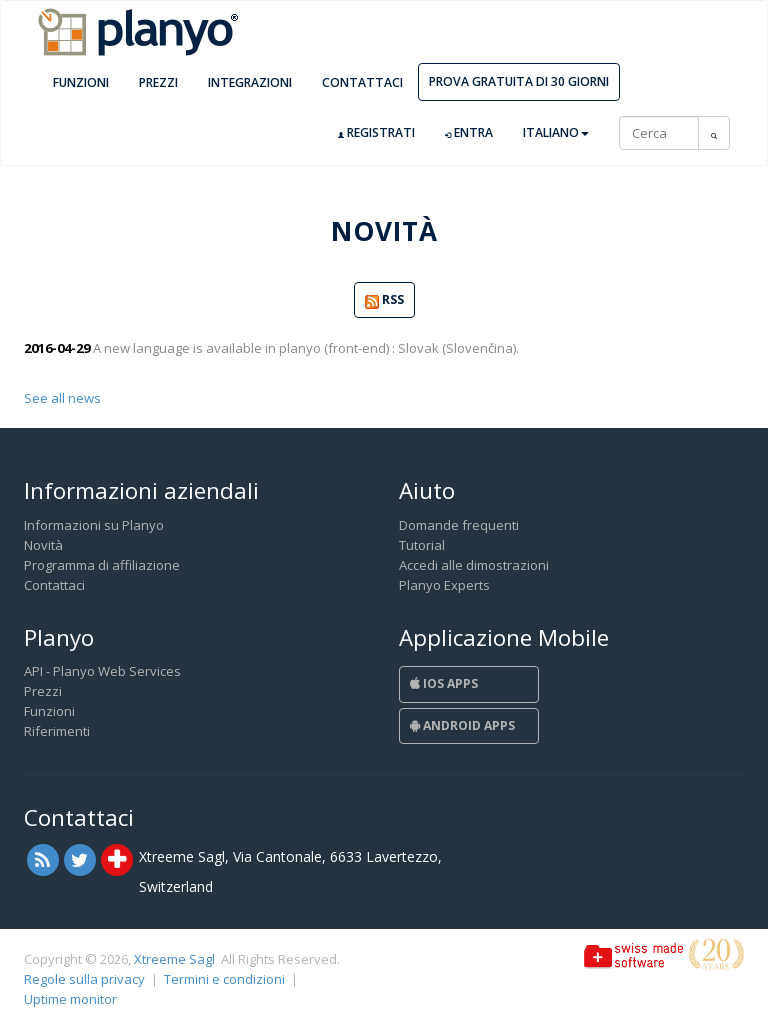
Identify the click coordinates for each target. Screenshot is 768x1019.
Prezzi (158, 82)
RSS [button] (384, 300)
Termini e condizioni (224, 979)
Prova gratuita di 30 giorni (519, 81)
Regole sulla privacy (84, 979)
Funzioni (81, 82)
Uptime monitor (70, 999)
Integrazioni (250, 82)
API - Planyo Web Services (102, 671)
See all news (62, 398)
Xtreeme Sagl (174, 959)
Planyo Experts (444, 585)
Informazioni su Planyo (94, 525)
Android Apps (462, 725)
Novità (43, 545)
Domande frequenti (459, 525)
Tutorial (422, 545)
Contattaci (362, 82)
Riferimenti (57, 731)
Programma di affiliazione (102, 565)
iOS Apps (444, 683)
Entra (469, 133)
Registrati (376, 133)
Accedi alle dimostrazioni (474, 565)
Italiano (556, 132)
